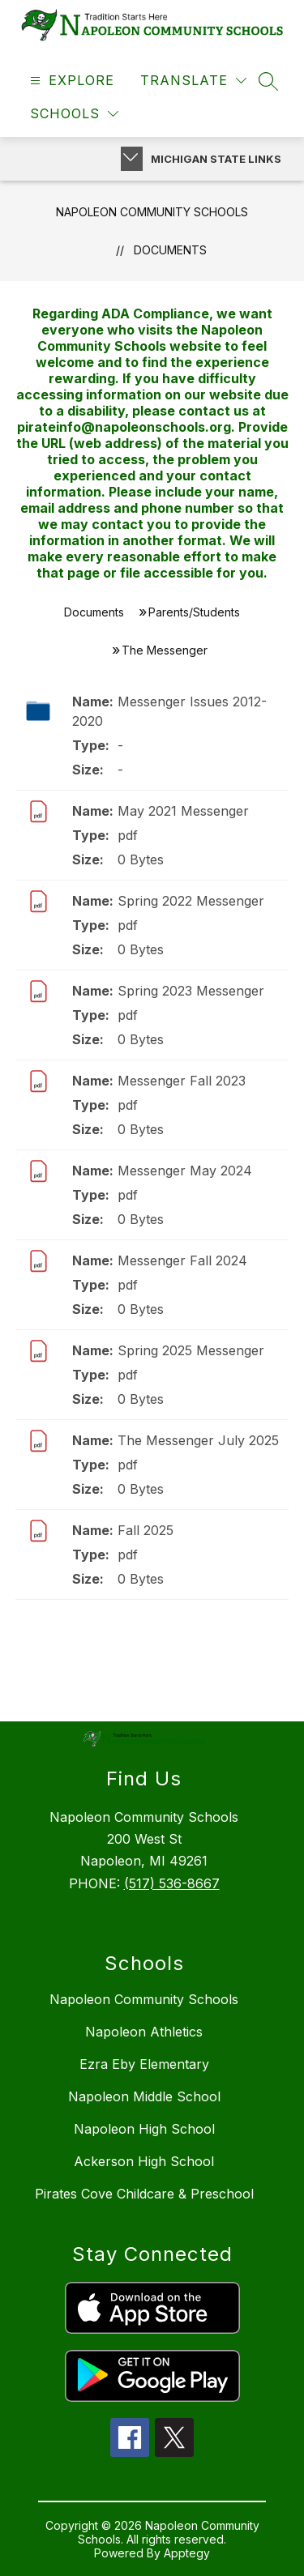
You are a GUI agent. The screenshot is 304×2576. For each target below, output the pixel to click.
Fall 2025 (145, 1530)
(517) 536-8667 (172, 1883)
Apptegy (187, 2553)
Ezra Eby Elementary (144, 2064)
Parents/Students (194, 612)
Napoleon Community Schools (152, 212)
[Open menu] (70, 80)
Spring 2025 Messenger (191, 1350)
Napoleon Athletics (144, 2032)
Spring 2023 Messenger (191, 991)
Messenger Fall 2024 (182, 1260)
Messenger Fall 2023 (182, 1081)
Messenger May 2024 (185, 1170)
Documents (170, 250)
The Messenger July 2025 (198, 1440)
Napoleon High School (144, 2129)
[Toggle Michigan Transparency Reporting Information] (132, 159)
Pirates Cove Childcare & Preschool (144, 2194)
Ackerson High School (144, 2161)
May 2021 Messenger (183, 811)
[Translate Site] (193, 80)
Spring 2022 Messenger (191, 901)
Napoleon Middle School (144, 2096)
